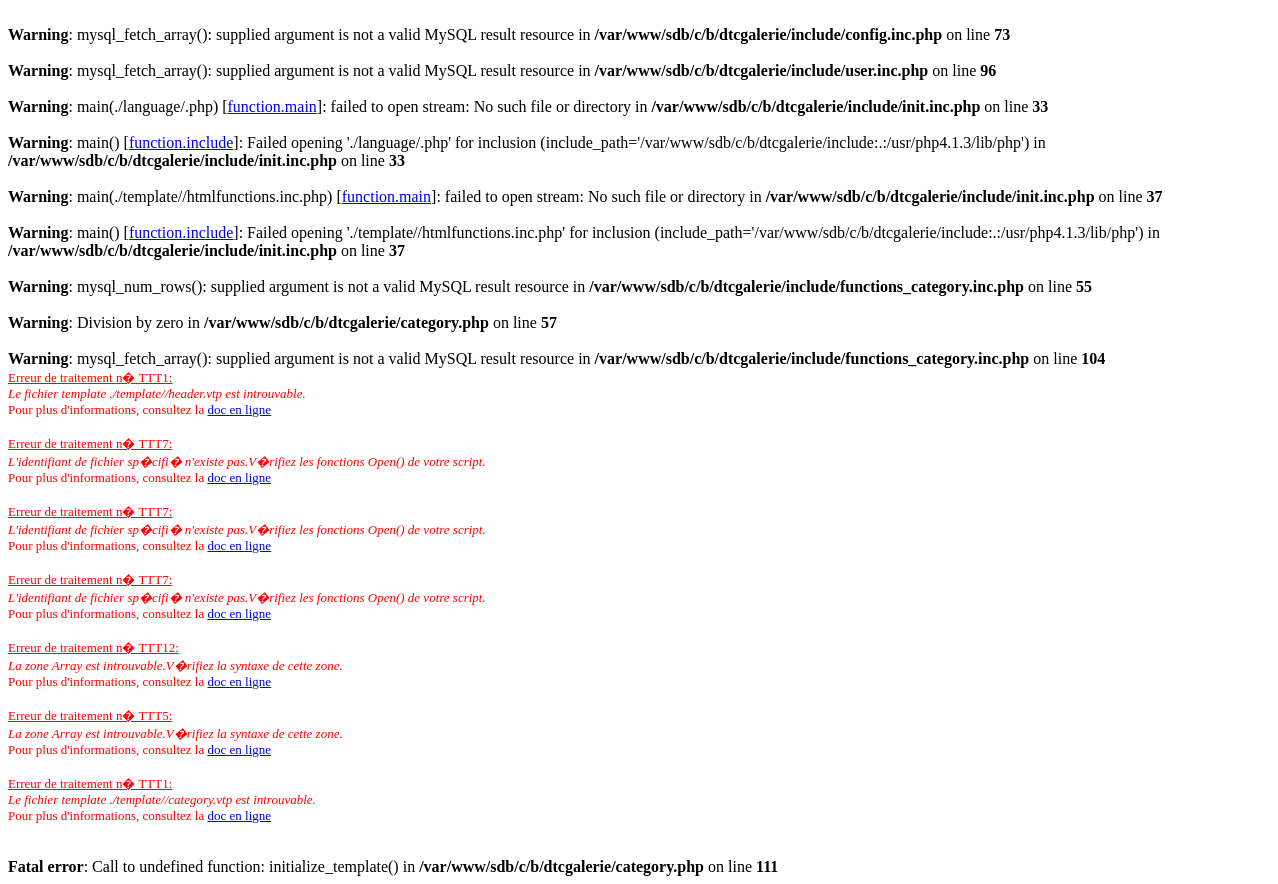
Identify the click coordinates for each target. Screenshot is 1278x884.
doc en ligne (239, 409)
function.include (181, 142)
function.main (272, 106)
